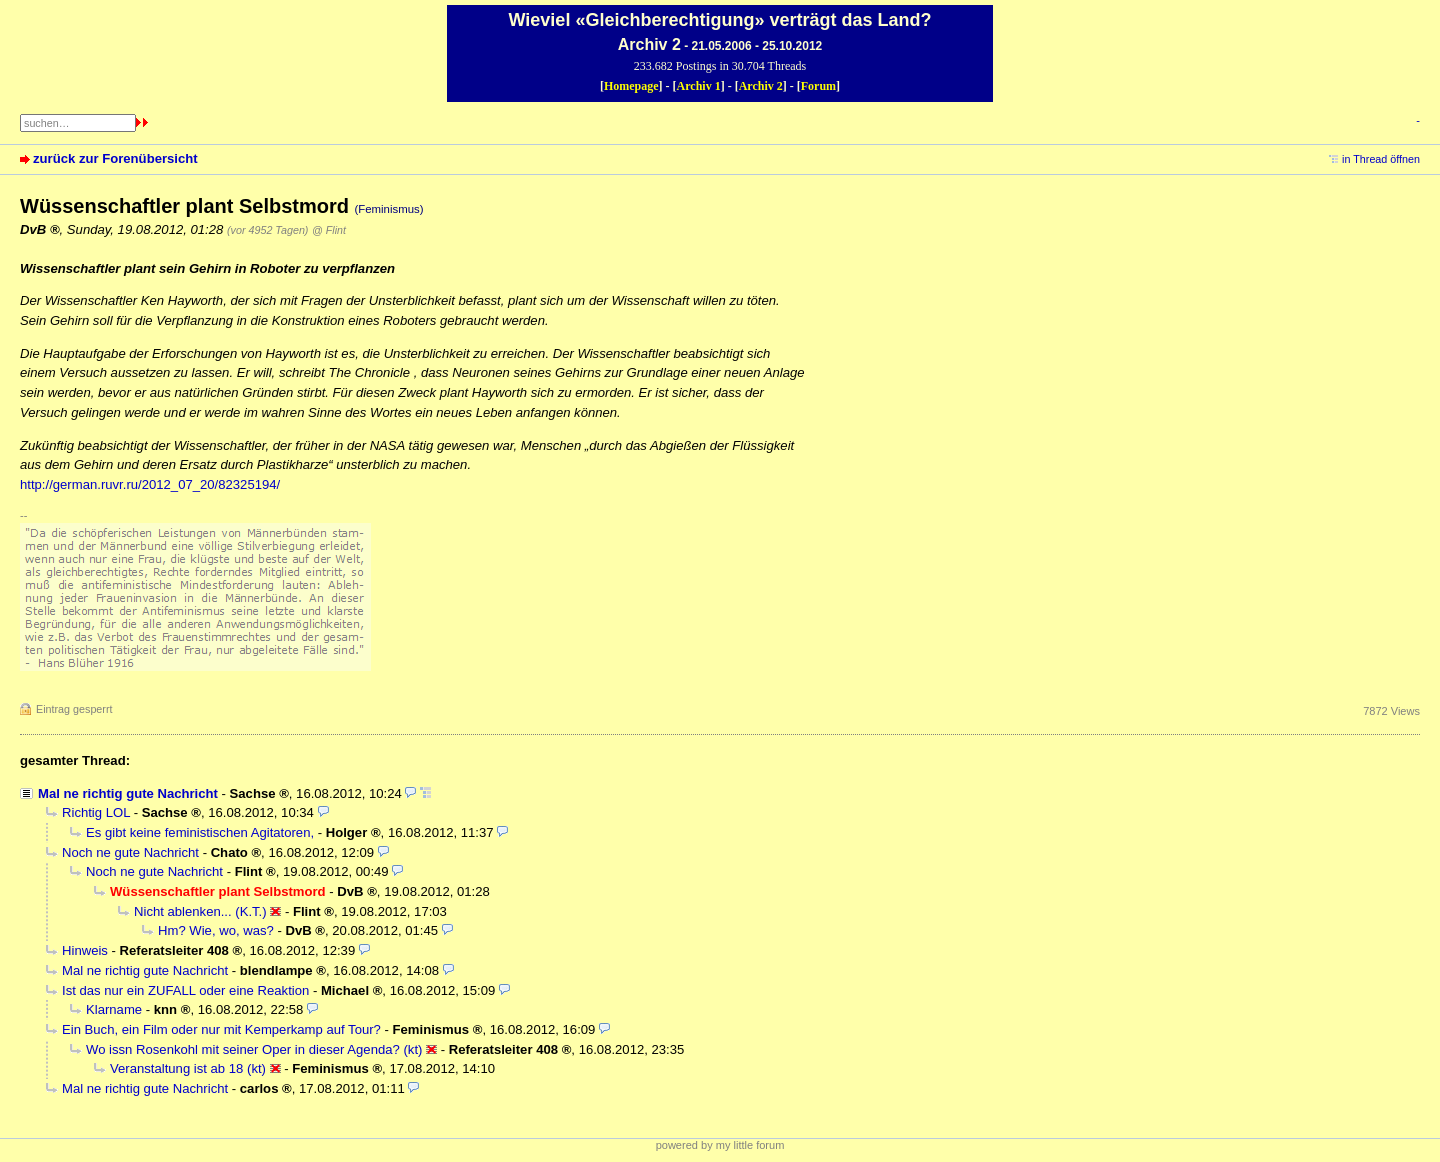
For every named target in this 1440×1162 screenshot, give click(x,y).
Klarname (114, 1009)
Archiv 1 (699, 86)
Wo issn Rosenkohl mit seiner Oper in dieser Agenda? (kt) (254, 1049)
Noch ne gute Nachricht (130, 852)
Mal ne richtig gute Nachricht (128, 793)
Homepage (631, 86)
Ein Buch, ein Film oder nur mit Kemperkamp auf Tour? (221, 1029)
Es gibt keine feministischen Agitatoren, (200, 832)
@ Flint (329, 230)
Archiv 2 (761, 86)
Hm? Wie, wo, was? (216, 930)
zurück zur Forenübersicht (115, 158)
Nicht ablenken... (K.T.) (200, 911)
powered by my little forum (720, 1145)
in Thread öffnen (1381, 159)
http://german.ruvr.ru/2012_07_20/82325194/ (150, 484)
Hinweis (85, 950)
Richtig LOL (96, 812)
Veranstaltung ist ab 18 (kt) (188, 1068)
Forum (818, 86)
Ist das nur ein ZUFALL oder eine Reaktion (185, 990)
